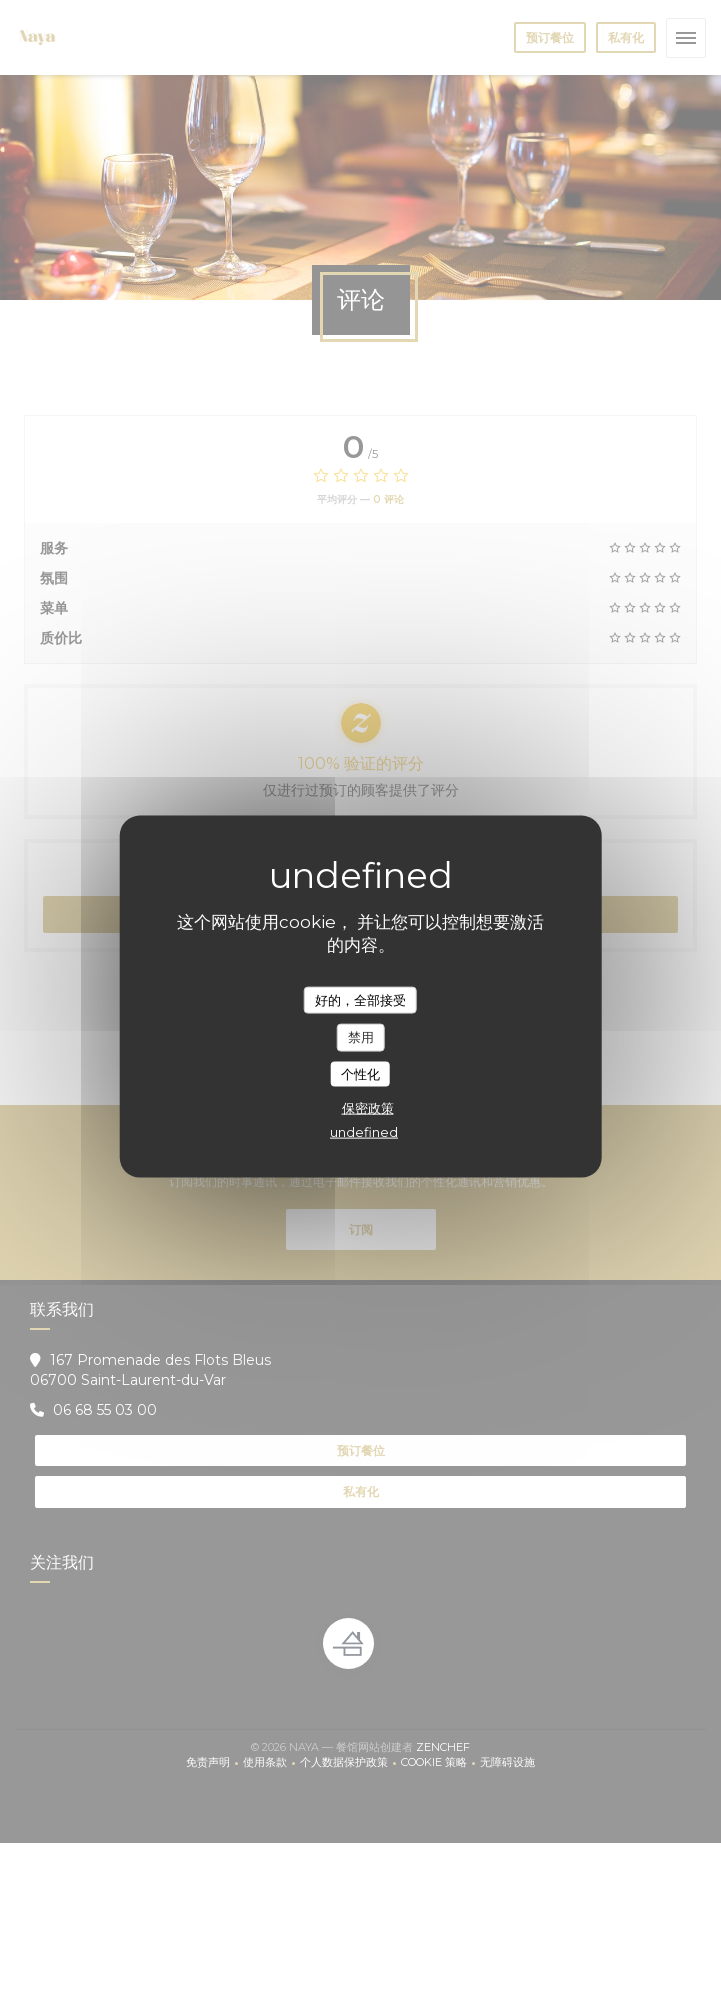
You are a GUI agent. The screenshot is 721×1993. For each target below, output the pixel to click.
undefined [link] (364, 1132)
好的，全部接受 (360, 999)
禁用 (361, 1037)
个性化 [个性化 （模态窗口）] (360, 1073)
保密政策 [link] (368, 1108)
